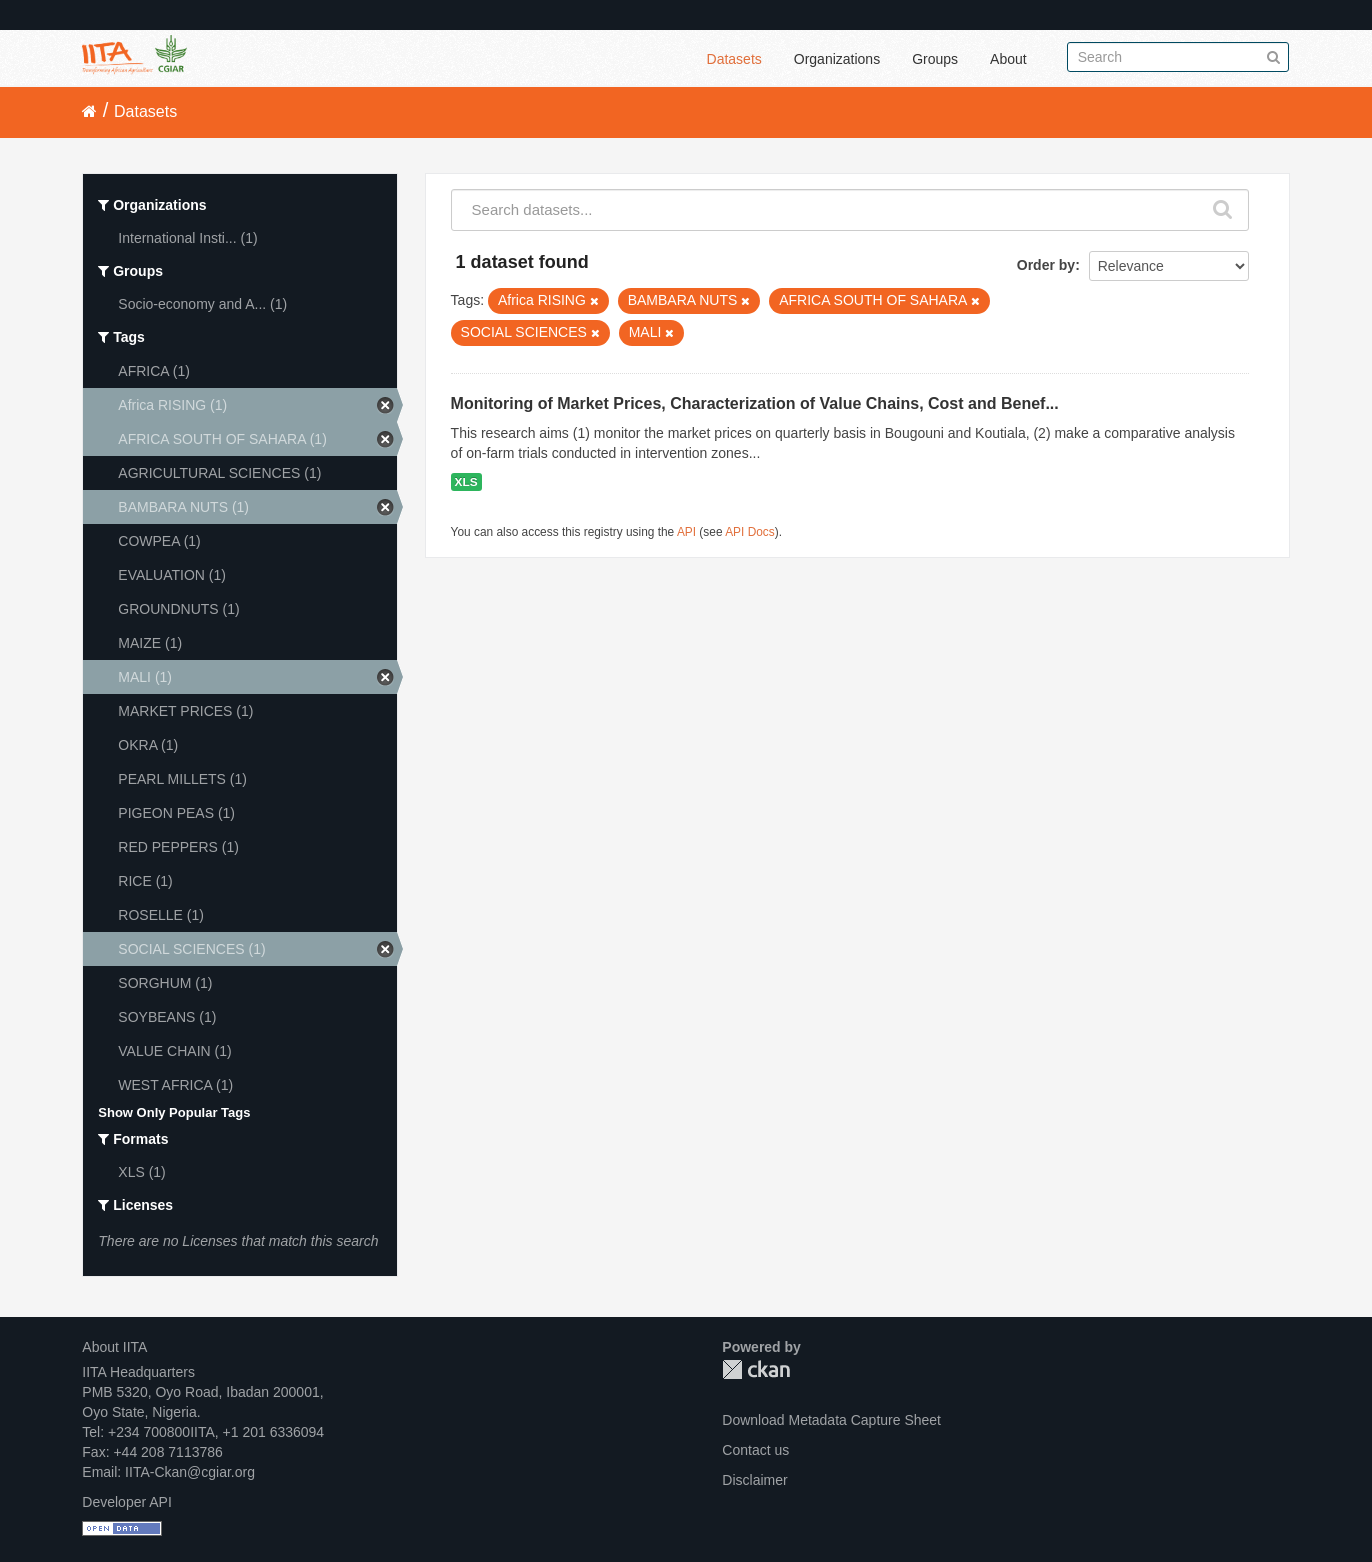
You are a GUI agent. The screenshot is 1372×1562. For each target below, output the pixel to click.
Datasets (734, 59)
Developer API (127, 1502)
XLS (466, 482)
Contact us (755, 1450)
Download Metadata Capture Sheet (831, 1420)
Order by (1046, 265)
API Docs (750, 532)
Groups (935, 59)
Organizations (837, 59)
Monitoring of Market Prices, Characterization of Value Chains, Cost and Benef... (755, 403)
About (1008, 59)
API (686, 532)
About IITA (114, 1347)
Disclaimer (754, 1480)
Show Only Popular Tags (174, 1112)
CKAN (756, 1369)
